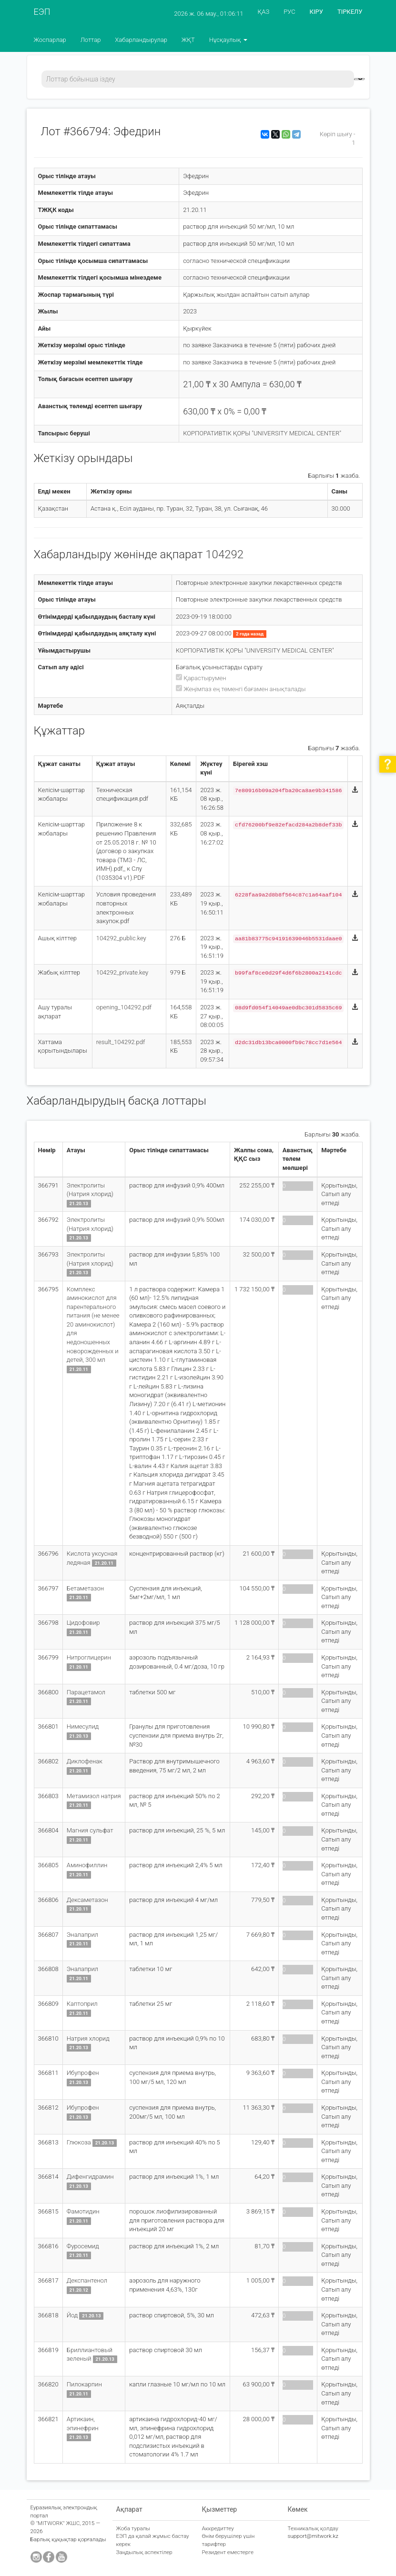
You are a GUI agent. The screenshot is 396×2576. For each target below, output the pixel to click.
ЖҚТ (188, 39)
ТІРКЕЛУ (350, 11)
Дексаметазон (87, 1899)
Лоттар (91, 39)
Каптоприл (82, 2003)
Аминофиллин (87, 1865)
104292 (224, 554)
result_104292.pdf (120, 1042)
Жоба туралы (133, 2528)
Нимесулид (83, 1726)
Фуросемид (83, 2246)
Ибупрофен (83, 2072)
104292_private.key (122, 972)
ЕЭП (42, 12)
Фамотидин (83, 2211)
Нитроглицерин (89, 1657)
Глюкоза (79, 2142)
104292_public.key (121, 938)
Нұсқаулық (228, 39)
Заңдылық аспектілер (144, 2552)
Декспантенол (87, 2280)
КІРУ (316, 11)
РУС (289, 11)
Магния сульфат (90, 1830)
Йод (72, 2315)
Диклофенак (84, 1761)
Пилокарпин (84, 2384)
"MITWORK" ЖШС (58, 2523)
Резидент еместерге (228, 2552)
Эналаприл (82, 1934)
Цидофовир (83, 1622)
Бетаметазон (85, 1588)
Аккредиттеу (218, 2528)
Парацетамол (86, 1692)
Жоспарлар (50, 39)
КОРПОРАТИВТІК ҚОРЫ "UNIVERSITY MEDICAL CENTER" (262, 433)
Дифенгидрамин (90, 2176)
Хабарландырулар (141, 39)
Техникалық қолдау (313, 2528)
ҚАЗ (264, 11)
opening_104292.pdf (124, 1007)
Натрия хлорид (88, 2038)
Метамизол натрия (94, 1796)
